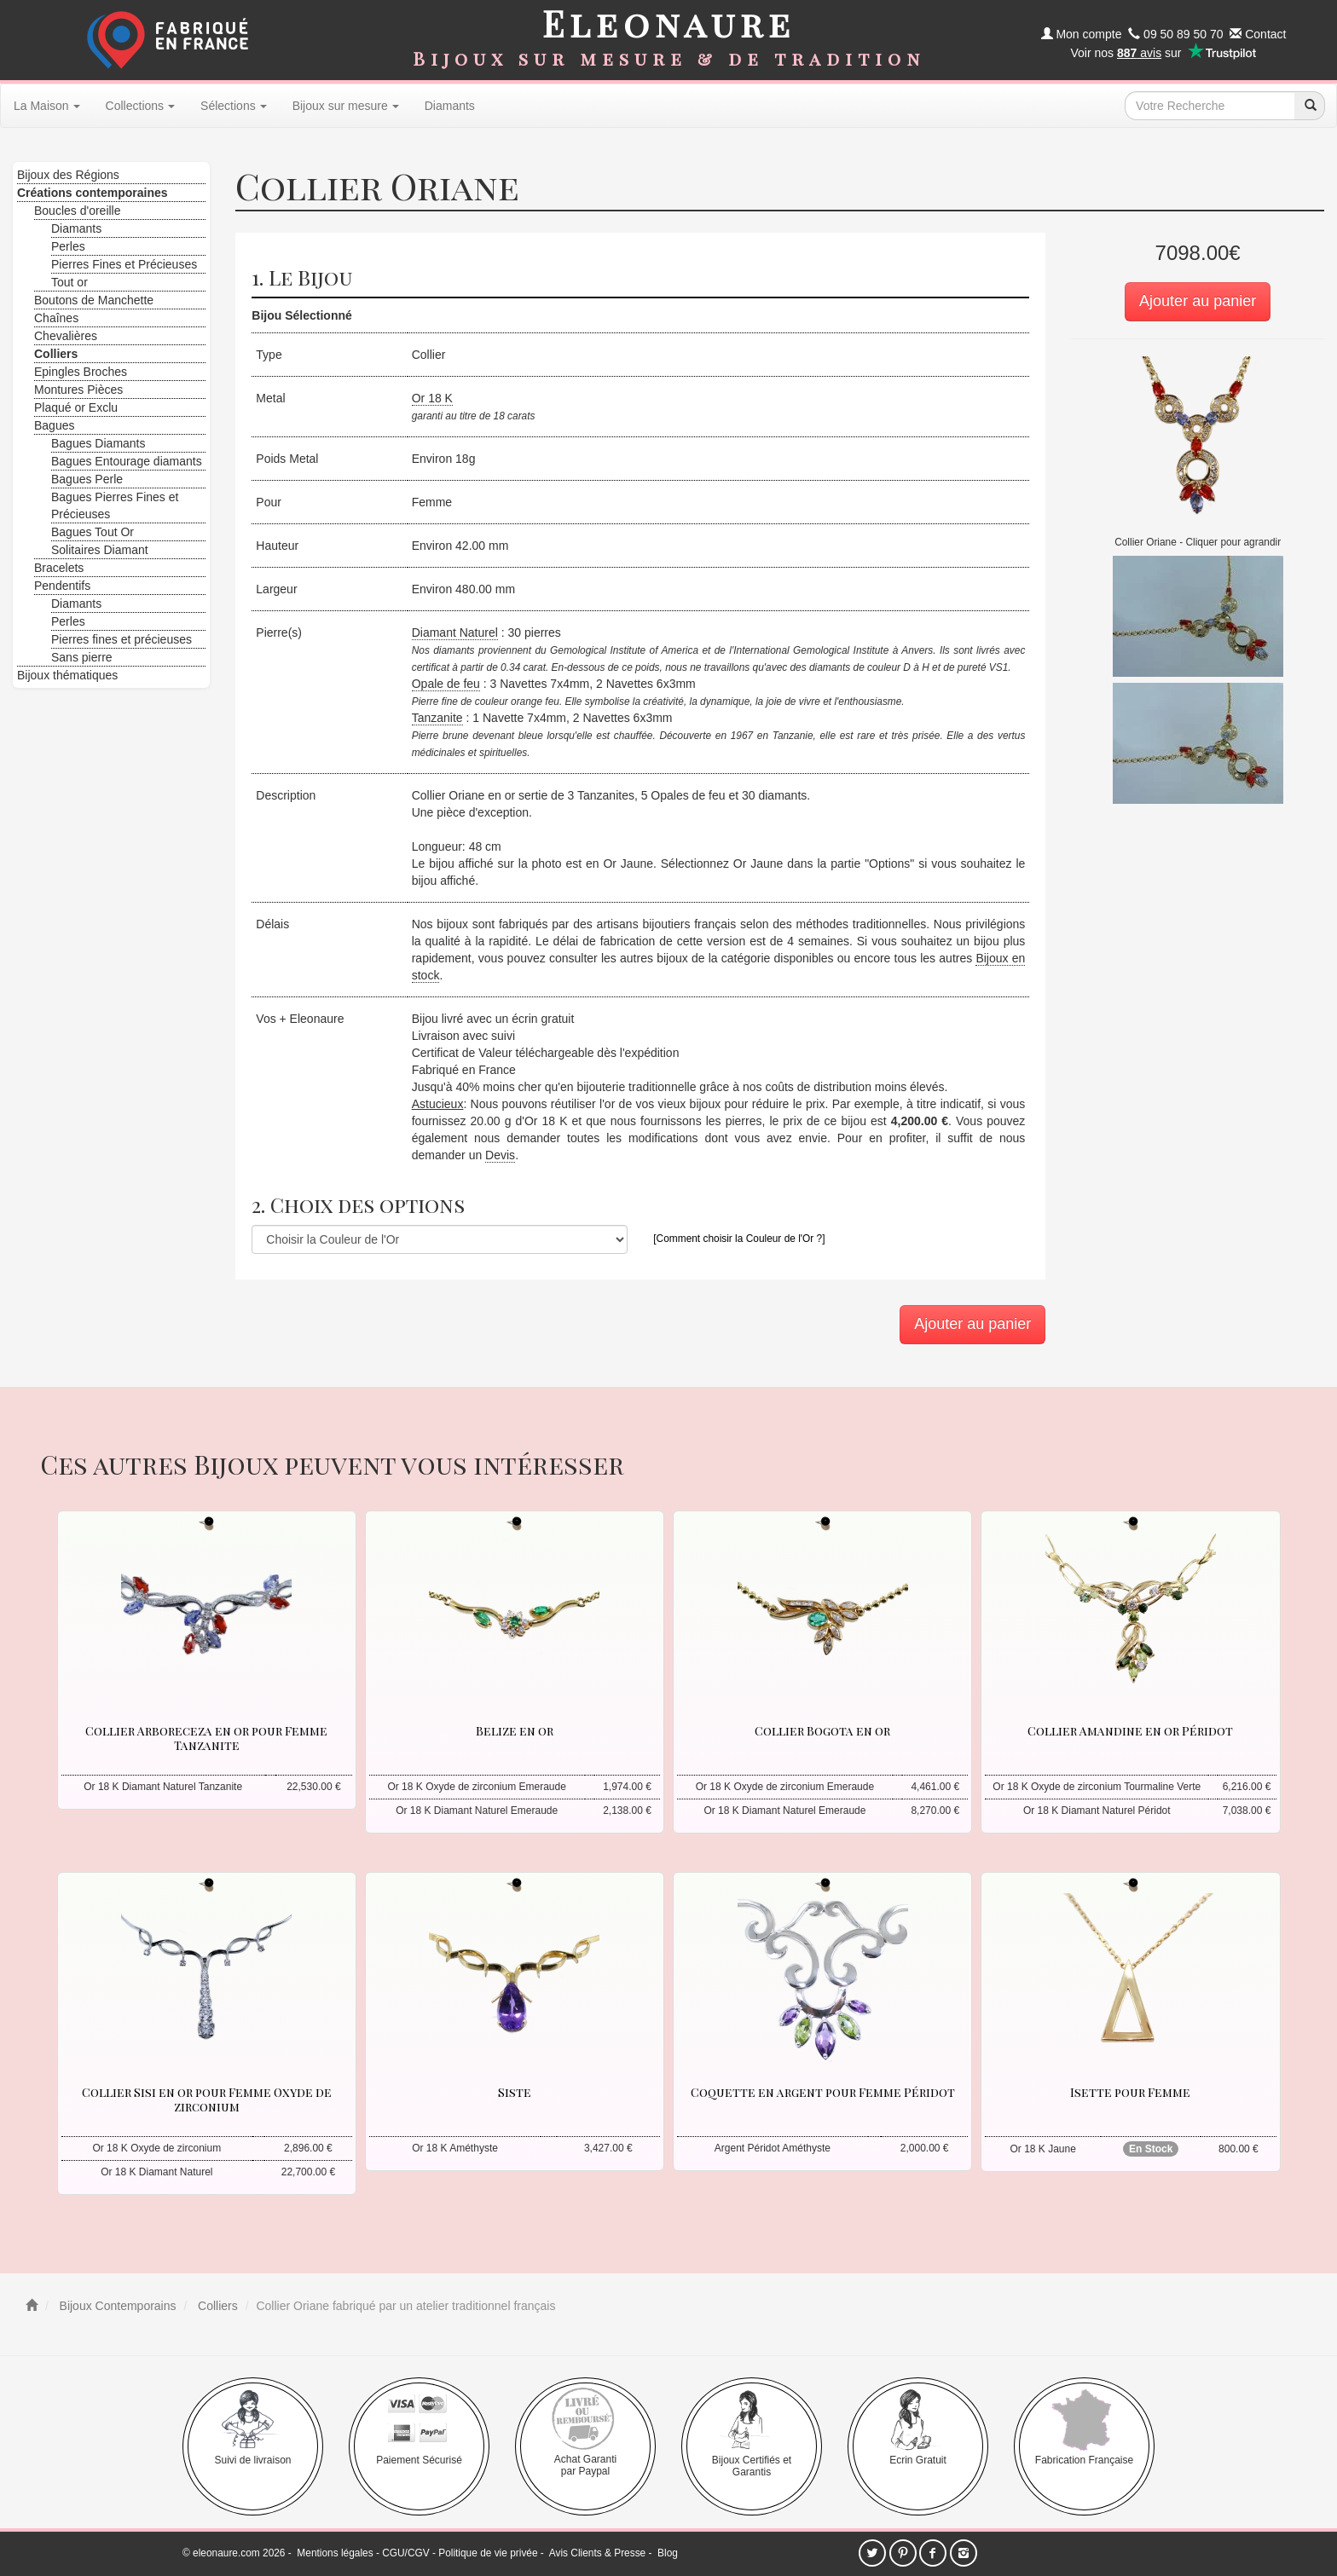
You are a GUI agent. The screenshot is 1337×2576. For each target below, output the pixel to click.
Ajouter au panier (1197, 300)
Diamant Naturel (455, 632)
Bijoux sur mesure (345, 106)
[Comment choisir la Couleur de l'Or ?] (739, 1239)
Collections (140, 106)
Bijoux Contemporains (116, 2306)
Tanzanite (437, 718)
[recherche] (1309, 105)
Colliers (216, 2306)
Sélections (233, 106)
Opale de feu (446, 683)
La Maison (47, 106)
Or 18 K (432, 398)
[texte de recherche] (1210, 105)
